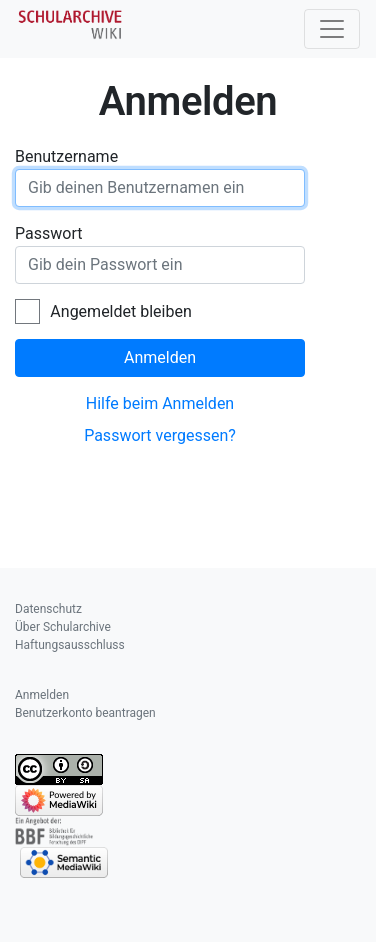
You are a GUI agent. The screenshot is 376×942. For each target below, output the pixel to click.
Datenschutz (48, 609)
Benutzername (66, 156)
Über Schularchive (63, 627)
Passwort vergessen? (160, 435)
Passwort (48, 233)
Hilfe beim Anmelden (160, 403)
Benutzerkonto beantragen (85, 713)
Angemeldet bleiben (120, 311)
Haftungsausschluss (70, 645)
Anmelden (160, 357)
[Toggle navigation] (332, 29)
